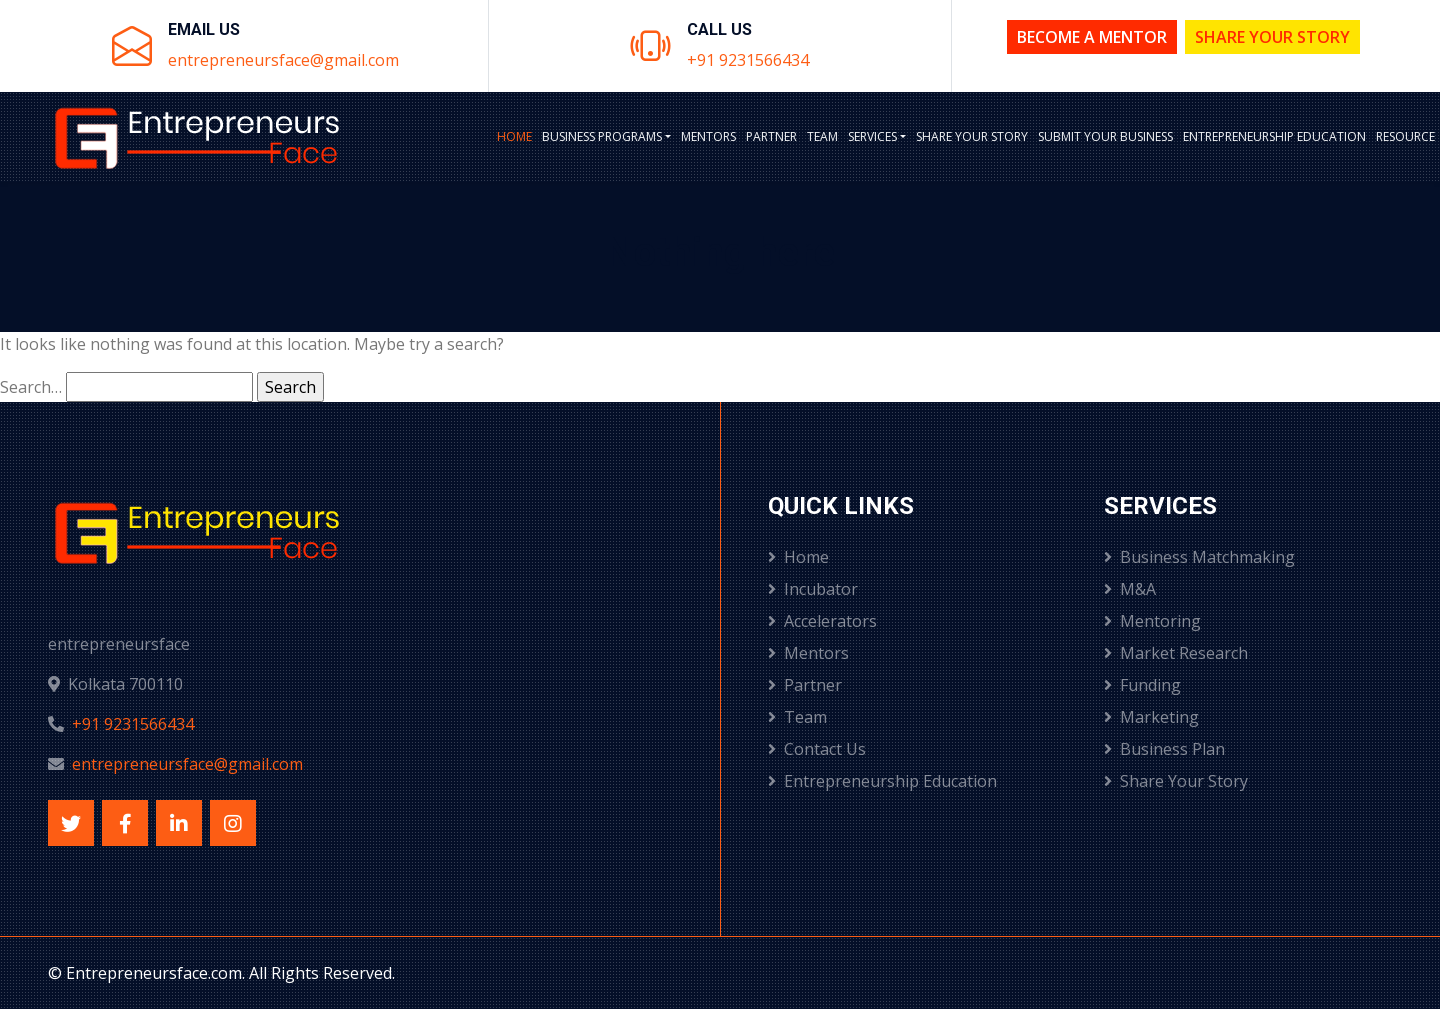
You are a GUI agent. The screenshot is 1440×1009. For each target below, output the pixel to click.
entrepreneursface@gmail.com (283, 60)
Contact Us (817, 749)
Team (822, 136)
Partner (771, 136)
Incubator (813, 589)
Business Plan (1164, 749)
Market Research (1176, 653)
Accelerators (822, 621)
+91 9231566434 (748, 60)
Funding (1142, 685)
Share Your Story (1272, 37)
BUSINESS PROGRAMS (602, 136)
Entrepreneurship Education (1274, 136)
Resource (1405, 136)
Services (872, 136)
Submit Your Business (1105, 136)
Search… (31, 387)
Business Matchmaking (1199, 557)
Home (514, 136)
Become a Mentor (1092, 37)
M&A (1130, 589)
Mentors (708, 136)
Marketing (1151, 717)
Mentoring (1152, 621)
